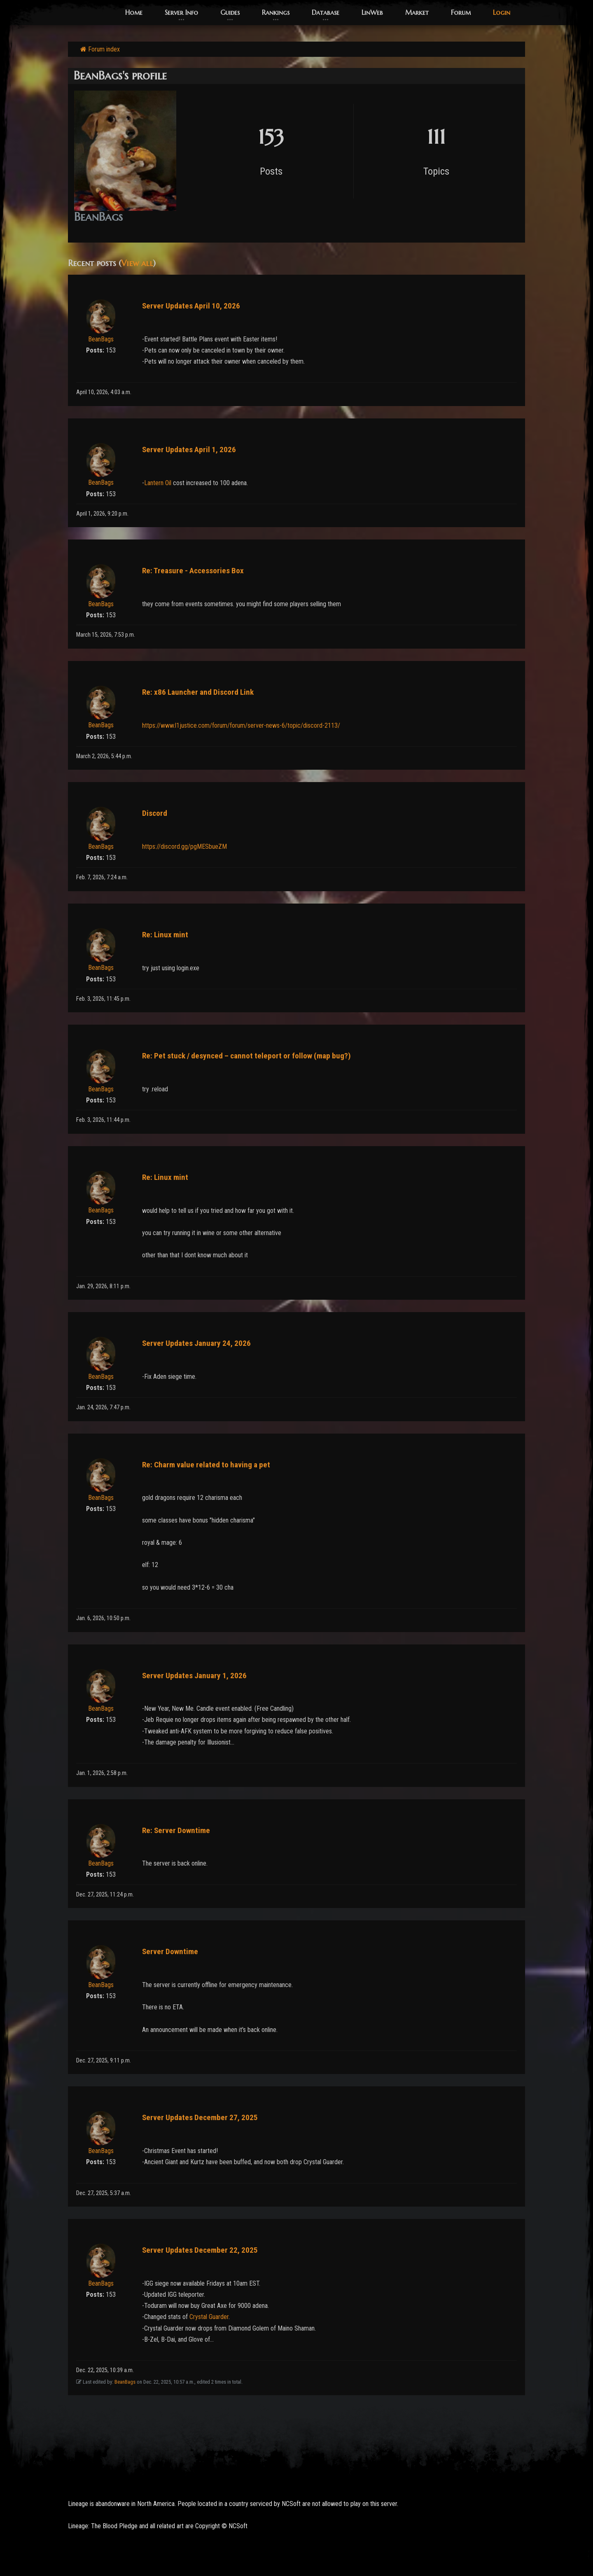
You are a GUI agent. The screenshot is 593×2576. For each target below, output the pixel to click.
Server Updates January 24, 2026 (196, 1343)
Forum (461, 12)
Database (325, 12)
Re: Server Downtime (176, 1830)
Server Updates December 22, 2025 (200, 2250)
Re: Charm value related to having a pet (206, 1464)
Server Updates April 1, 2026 (189, 449)
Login (501, 12)
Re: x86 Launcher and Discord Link (198, 692)
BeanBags (101, 339)
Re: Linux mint (165, 934)
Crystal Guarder (209, 2317)
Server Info (181, 12)
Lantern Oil (157, 483)
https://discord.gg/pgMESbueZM (184, 846)
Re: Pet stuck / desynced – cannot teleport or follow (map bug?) (246, 1055)
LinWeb (372, 12)
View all (137, 263)
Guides (230, 12)
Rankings (275, 12)
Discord (154, 813)
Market (417, 12)
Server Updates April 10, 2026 (191, 306)
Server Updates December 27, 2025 (200, 2117)
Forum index (100, 49)
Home (133, 12)
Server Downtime (170, 1951)
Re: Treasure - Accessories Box (193, 570)
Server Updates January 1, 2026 (194, 1675)
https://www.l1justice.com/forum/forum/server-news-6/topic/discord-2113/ (241, 725)
